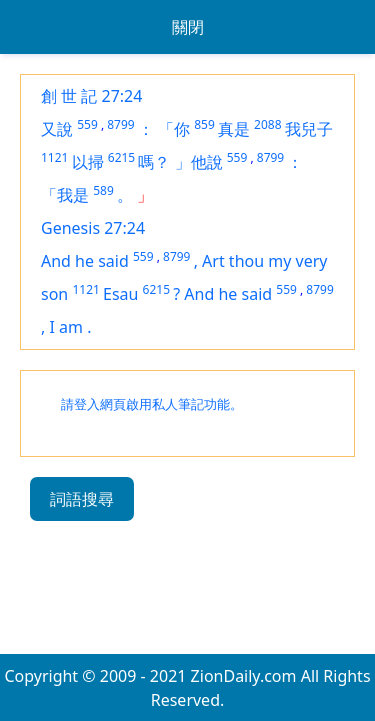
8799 (120, 124)
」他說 (199, 162)
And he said (85, 261)
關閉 (188, 27)
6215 (121, 157)
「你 (174, 129)
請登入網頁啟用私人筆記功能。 (152, 404)
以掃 (88, 162)
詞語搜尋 (82, 499)
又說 (57, 129)
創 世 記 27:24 (91, 96)
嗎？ (154, 162)
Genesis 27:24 (93, 228)
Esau (120, 294)
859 (204, 124)
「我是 (65, 195)
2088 (267, 124)
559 (87, 124)
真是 (234, 129)
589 (103, 190)
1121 (54, 157)
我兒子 (309, 129)
